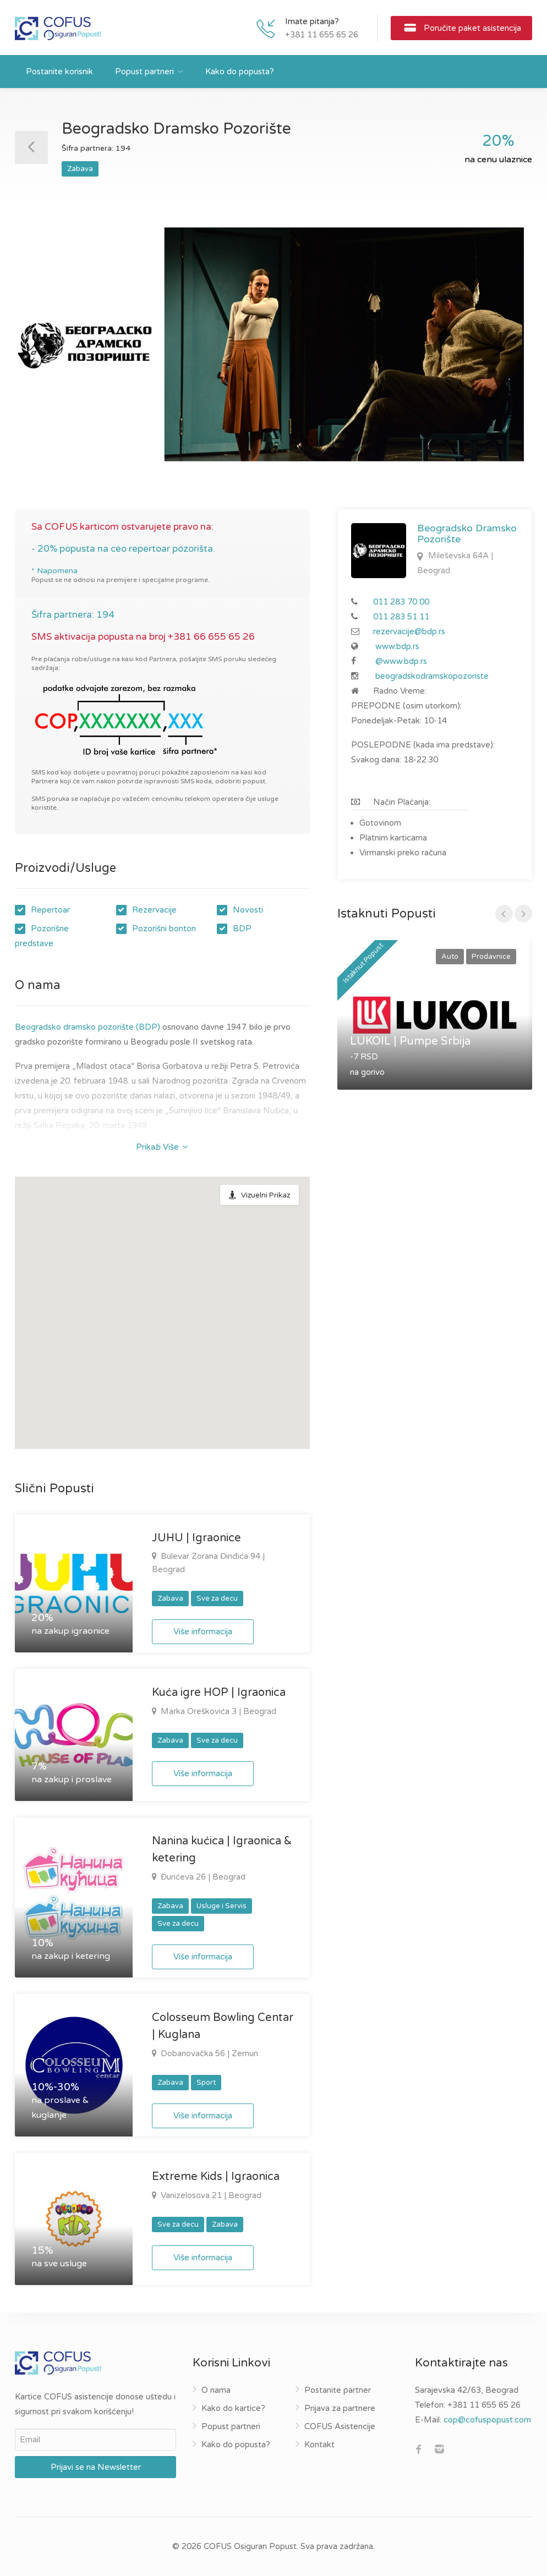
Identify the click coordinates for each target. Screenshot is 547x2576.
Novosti (248, 910)
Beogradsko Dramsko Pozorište (467, 534)
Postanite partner (337, 2390)
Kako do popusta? (239, 71)
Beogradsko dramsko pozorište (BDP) (87, 1027)
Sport (206, 2082)
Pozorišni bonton (164, 928)
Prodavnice (491, 956)
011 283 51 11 (401, 617)
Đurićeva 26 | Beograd (201, 1877)
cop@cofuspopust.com (487, 2420)
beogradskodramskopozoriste (432, 676)
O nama (216, 2390)
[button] (237, 1256)
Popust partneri (144, 71)
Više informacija (202, 1631)
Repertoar (50, 910)
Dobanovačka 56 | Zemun (208, 2053)
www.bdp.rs (397, 646)
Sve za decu (217, 1598)
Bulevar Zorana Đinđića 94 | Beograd (208, 1562)
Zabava (80, 168)
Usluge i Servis (221, 1906)
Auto (449, 956)
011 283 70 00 (401, 602)
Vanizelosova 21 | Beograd (209, 2195)
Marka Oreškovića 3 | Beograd (217, 1711)
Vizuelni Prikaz (265, 1195)
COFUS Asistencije (339, 2426)
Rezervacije (154, 910)
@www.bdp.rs (401, 661)
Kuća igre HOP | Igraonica (219, 1692)
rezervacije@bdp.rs (409, 631)
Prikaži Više (162, 1147)
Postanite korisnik (59, 71)
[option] (273, 344)
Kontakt (319, 2444)
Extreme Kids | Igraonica (216, 2176)
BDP (242, 928)
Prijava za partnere (339, 2408)
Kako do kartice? (233, 2408)
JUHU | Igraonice (196, 1538)
